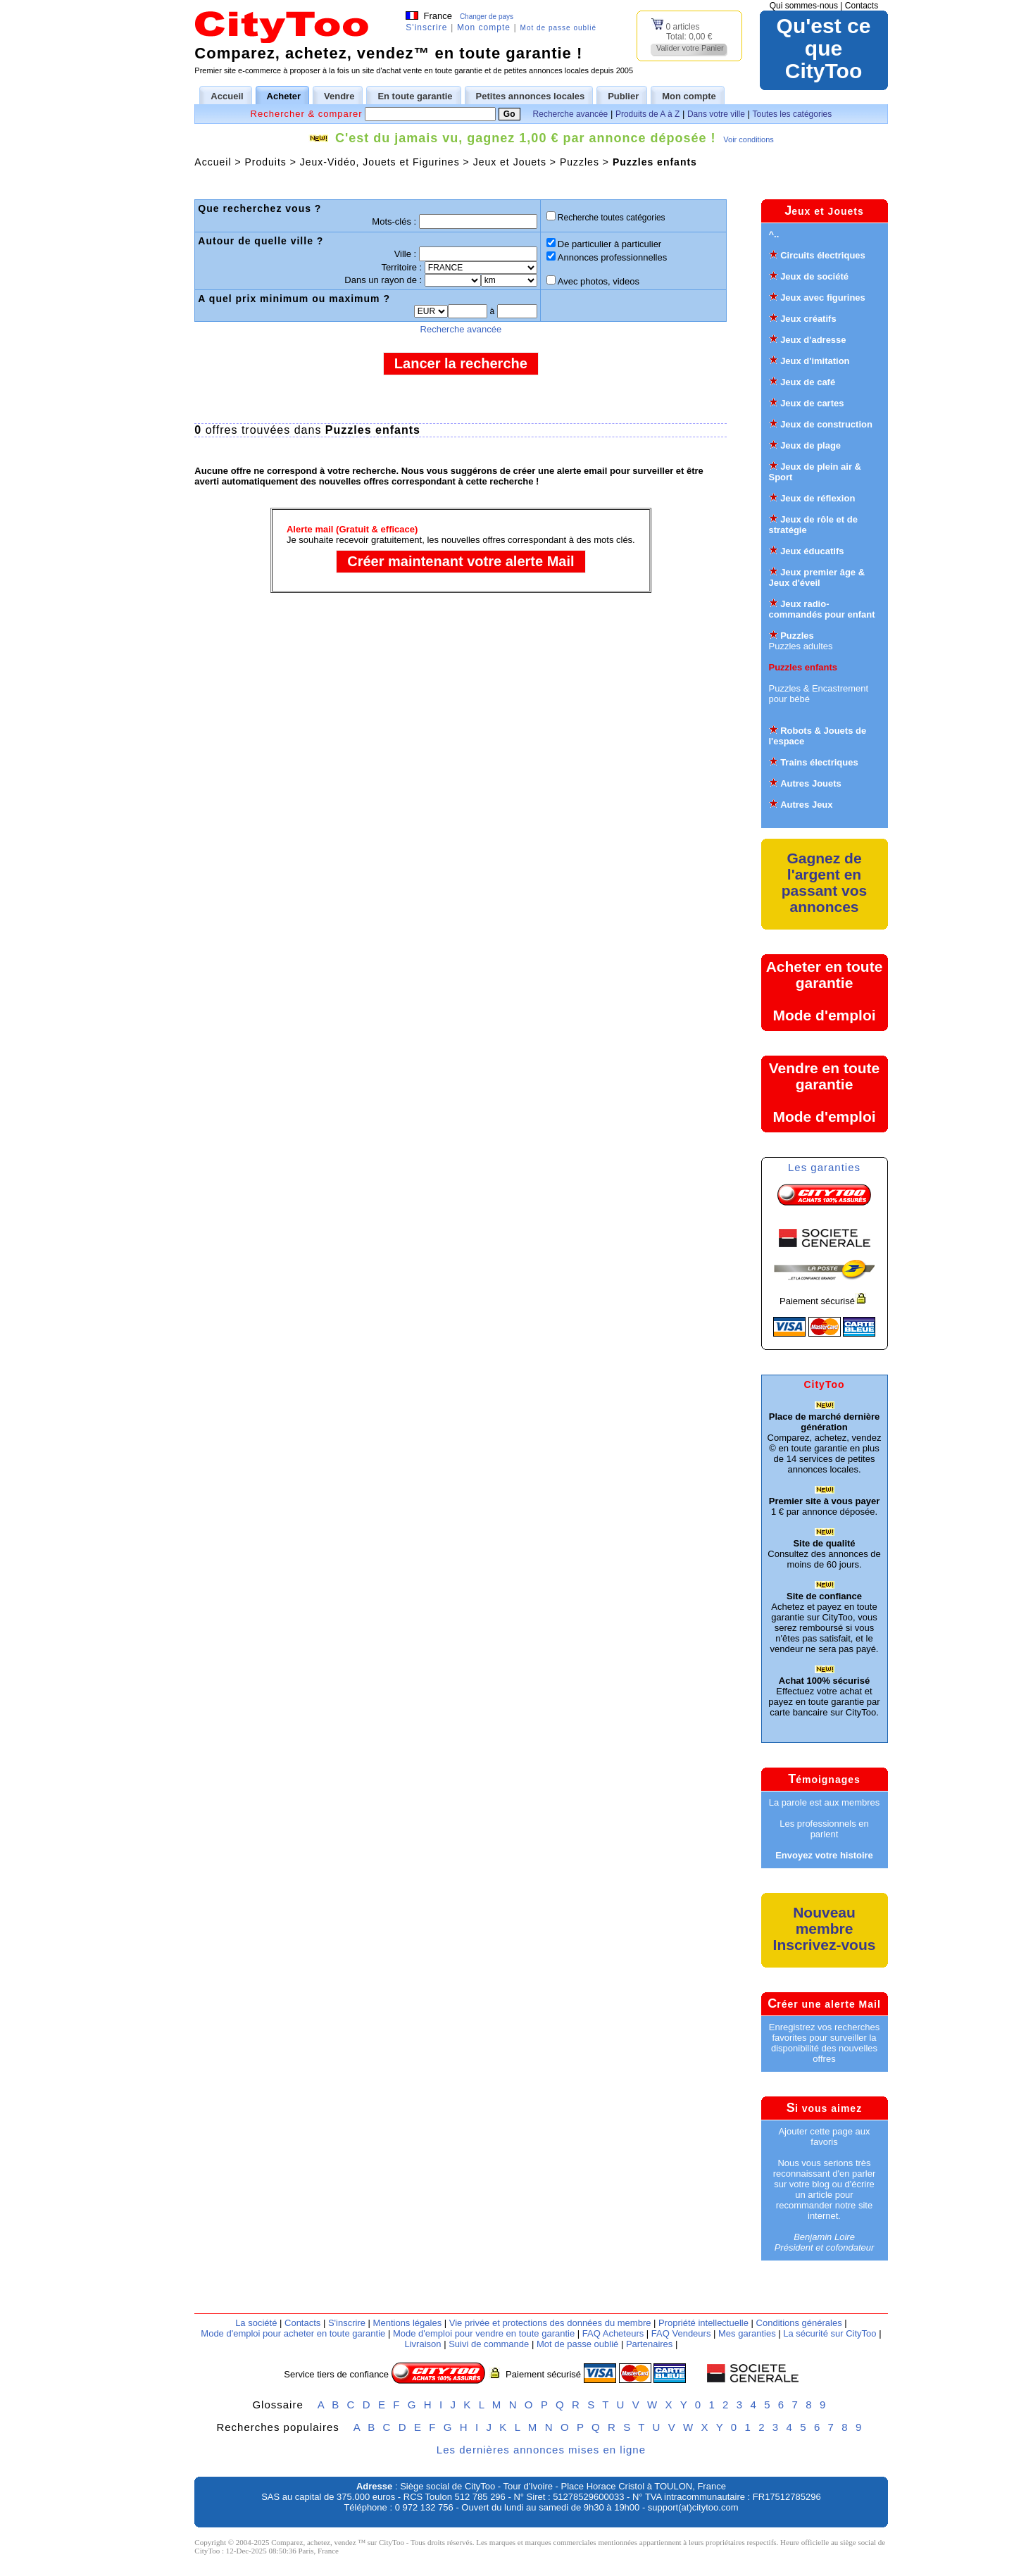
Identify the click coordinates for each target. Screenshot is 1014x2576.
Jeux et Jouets (509, 162)
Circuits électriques (822, 255)
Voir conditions (748, 139)
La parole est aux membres (824, 1802)
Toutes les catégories (792, 114)
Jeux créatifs (808, 318)
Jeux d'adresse (813, 339)
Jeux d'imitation (814, 361)
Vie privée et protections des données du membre (550, 2323)
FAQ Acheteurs (613, 2333)
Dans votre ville (716, 114)
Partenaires (649, 2344)
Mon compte (484, 27)
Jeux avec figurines (822, 297)
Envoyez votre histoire (824, 1855)
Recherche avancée (570, 114)
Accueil (212, 162)
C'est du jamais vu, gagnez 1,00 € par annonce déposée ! (525, 138)
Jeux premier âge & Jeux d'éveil (817, 577)
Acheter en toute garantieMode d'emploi (824, 990)
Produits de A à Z (647, 114)
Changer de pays (486, 16)
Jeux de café (807, 382)
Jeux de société (814, 276)
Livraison (422, 2344)
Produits (265, 162)
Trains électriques (819, 762)
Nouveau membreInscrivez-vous (824, 1928)
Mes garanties (747, 2333)
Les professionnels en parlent (824, 1828)
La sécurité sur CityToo (829, 2333)
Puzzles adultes (801, 646)
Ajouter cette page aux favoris (824, 2136)
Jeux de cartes (812, 403)
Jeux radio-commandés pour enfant (822, 609)
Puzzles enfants (655, 162)
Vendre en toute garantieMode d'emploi (824, 1092)
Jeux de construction (826, 424)
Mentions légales (407, 2323)
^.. (774, 234)
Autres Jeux (806, 804)
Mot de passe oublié (558, 28)
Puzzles (579, 162)
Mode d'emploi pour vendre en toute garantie (484, 2333)
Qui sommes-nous (804, 6)
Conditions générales (799, 2323)
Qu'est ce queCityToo (824, 48)
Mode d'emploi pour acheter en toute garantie (293, 2333)
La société (256, 2323)
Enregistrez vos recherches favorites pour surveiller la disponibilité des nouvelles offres (824, 2043)
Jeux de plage (810, 445)
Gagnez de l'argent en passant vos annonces (824, 882)
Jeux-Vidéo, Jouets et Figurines (380, 162)
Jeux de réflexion (817, 498)
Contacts (861, 6)
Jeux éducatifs (812, 551)
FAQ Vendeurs (681, 2333)
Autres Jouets (810, 783)
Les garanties (824, 1167)
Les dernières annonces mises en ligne (541, 2450)
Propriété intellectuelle (703, 2323)
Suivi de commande (489, 2344)
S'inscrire (426, 27)
